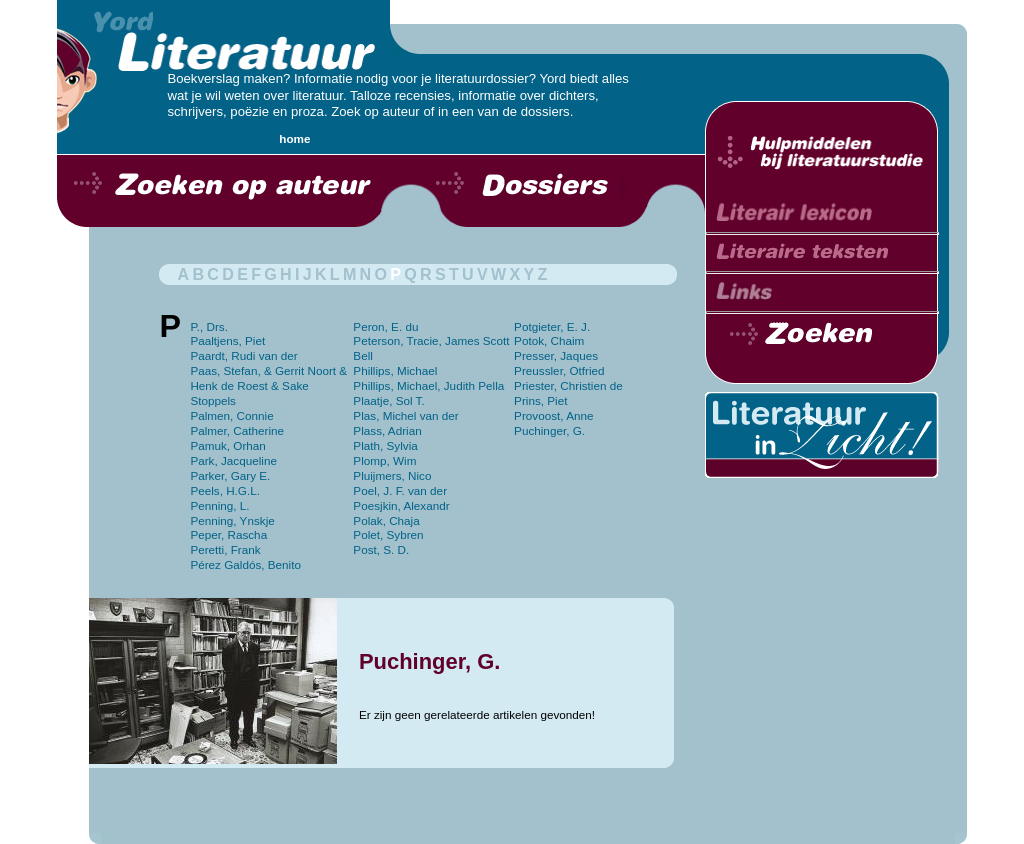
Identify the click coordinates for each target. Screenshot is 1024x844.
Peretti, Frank (225, 549)
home (294, 138)
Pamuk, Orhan (227, 445)
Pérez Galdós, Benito (245, 564)
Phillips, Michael (395, 370)
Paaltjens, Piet (227, 340)
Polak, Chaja (386, 520)
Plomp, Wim (384, 460)
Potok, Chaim (549, 340)
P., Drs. (209, 326)
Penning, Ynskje (232, 520)
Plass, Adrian (387, 430)
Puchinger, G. (549, 430)
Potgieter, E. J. (552, 326)
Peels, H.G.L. (225, 490)
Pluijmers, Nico (392, 475)
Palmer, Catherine (237, 430)
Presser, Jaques (556, 355)
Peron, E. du (385, 326)
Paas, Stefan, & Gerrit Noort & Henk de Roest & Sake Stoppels (268, 385)
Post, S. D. (381, 549)
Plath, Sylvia (385, 445)
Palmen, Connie (231, 415)
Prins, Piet (540, 400)
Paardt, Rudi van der (243, 355)
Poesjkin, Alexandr (401, 505)
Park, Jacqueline (233, 460)
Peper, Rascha (228, 534)
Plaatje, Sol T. (388, 400)
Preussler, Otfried (559, 370)
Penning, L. (219, 505)
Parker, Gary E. (230, 475)
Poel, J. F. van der (400, 490)
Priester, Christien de (568, 385)
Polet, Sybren (388, 534)
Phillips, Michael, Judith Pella (428, 385)
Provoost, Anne (553, 415)
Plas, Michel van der (405, 415)
